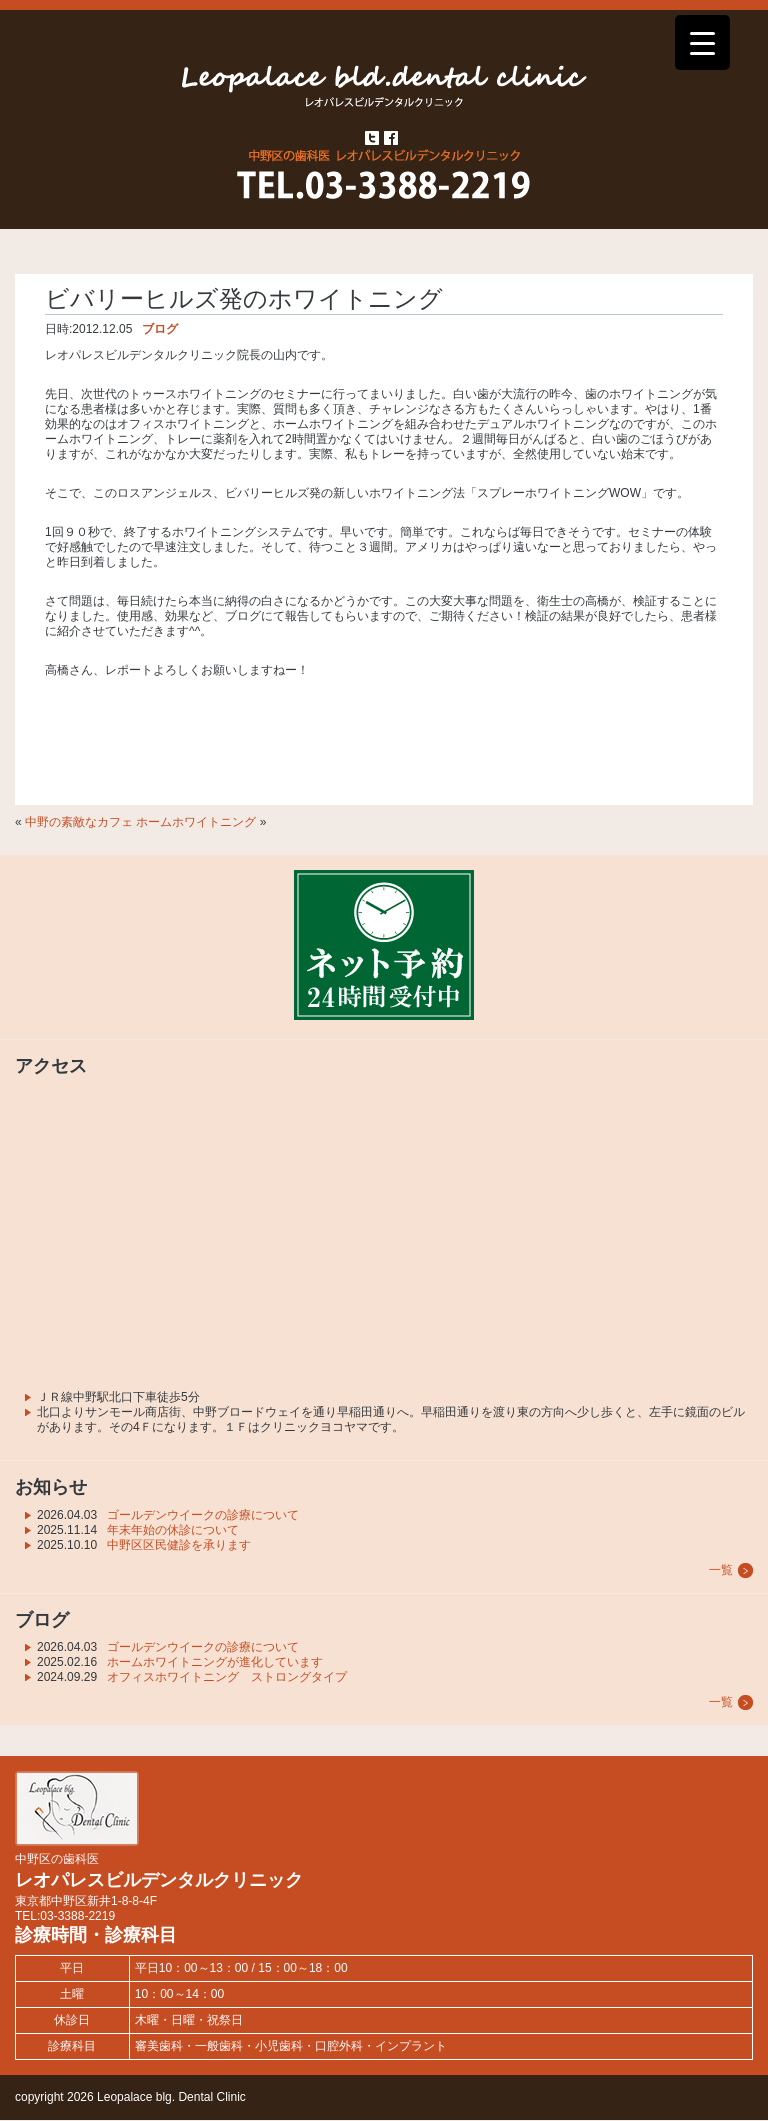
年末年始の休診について (173, 1530)
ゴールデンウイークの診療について (203, 1515)
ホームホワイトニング (196, 822)
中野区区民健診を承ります (179, 1545)
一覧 (721, 1570)
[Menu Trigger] (702, 42)
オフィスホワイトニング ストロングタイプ (227, 1677)
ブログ (160, 329)
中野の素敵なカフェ (79, 822)
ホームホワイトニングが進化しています (215, 1662)
